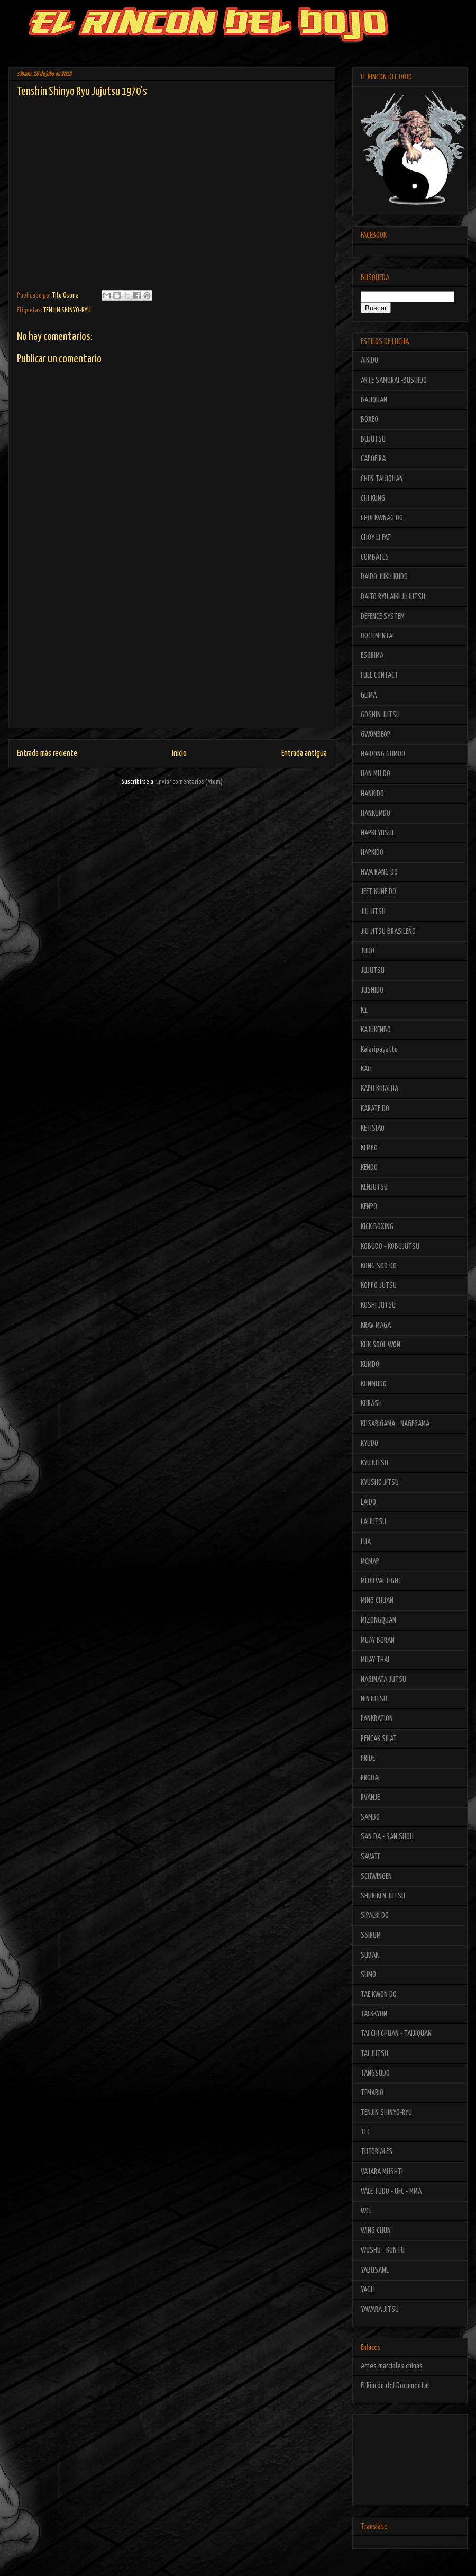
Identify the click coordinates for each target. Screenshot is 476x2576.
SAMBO (370, 1817)
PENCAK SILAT (379, 1739)
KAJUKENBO (376, 1030)
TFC (365, 2132)
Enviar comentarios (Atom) (189, 782)
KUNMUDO (374, 1384)
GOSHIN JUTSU (380, 715)
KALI (366, 1069)
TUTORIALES (376, 2152)
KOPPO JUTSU (379, 1286)
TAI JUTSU (374, 2054)
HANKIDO (372, 794)
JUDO (367, 951)
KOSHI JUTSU (378, 1305)
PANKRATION (377, 1719)
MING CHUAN (377, 1601)
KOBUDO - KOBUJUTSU (390, 1246)
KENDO (369, 1168)
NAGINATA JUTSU (383, 1679)
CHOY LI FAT (376, 538)
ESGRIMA (372, 656)
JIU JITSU (373, 912)
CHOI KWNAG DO (382, 518)
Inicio (179, 754)
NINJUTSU (374, 1699)
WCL (366, 2211)
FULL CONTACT (379, 675)
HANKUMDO (375, 813)
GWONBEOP (375, 734)
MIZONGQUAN (378, 1620)
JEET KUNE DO (378, 892)
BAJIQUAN (374, 400)
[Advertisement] (172, 667)
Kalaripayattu (379, 1049)
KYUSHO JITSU (380, 1483)
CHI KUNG (373, 498)
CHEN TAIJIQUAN (382, 479)
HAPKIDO (372, 853)
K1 (364, 1010)
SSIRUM (371, 1935)
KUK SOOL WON (380, 1345)
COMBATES (375, 557)
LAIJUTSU (373, 1522)
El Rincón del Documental (395, 2386)
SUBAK (370, 1955)
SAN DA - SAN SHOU (387, 1837)
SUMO (368, 1975)
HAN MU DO (375, 774)
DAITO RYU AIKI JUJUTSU (393, 597)
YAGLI (368, 2290)
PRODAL (371, 1778)
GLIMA (369, 695)
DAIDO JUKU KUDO (384, 577)
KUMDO (370, 1364)
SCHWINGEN (376, 1876)
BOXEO (369, 420)
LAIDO (368, 1502)
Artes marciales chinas (392, 2366)
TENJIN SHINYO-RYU (67, 310)
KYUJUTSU (374, 1463)
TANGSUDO (375, 2073)
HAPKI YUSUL (378, 833)
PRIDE (368, 1758)
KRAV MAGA (376, 1325)
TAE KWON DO (379, 1994)
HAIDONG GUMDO (383, 754)
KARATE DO (375, 1109)
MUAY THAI (375, 1660)
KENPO (369, 1207)
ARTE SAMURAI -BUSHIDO (394, 380)
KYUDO (369, 1443)
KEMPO (369, 1148)
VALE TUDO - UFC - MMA (391, 2191)
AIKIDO (369, 360)
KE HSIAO (373, 1128)
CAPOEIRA (373, 459)
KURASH (371, 1404)
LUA (366, 1542)
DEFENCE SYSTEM (383, 616)
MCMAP (370, 1561)
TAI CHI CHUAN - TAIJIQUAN (396, 2034)
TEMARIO (372, 2093)
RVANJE (370, 1798)
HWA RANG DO (379, 872)
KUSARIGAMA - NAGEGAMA (395, 1424)
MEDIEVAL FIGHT (381, 1581)
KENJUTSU (374, 1187)
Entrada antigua (304, 754)
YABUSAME (375, 2270)
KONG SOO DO (379, 1266)
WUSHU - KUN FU (383, 2250)
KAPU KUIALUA (379, 1089)
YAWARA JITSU (380, 2309)
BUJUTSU (373, 439)
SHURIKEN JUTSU (383, 1896)
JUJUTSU (373, 971)
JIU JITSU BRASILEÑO (388, 931)
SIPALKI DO (375, 1916)
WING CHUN (376, 2231)
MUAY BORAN (378, 1640)
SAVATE (370, 1857)
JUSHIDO (372, 990)
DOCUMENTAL (378, 636)
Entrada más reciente (47, 754)
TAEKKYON (374, 2014)
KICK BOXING (377, 1227)
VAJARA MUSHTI (382, 2172)
